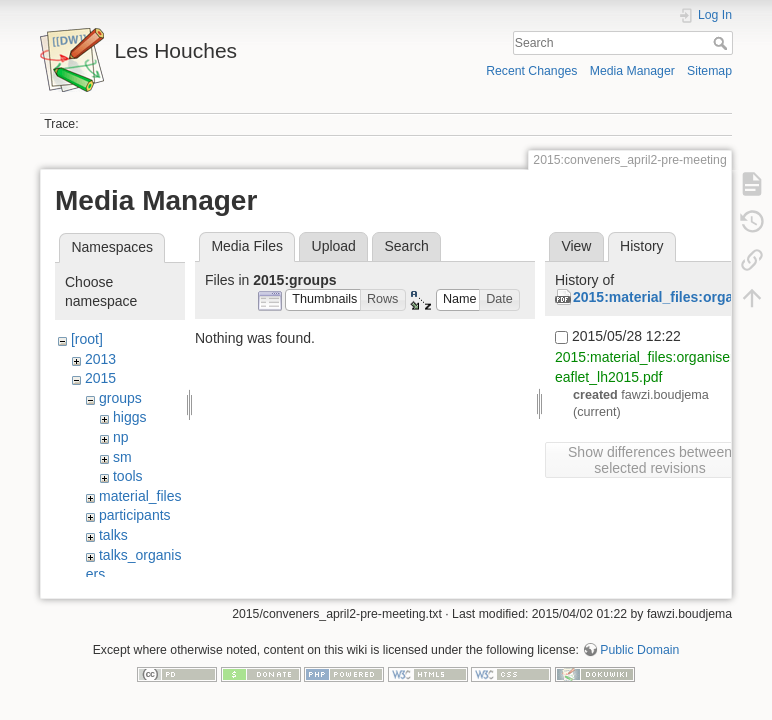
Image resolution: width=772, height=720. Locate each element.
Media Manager (632, 71)
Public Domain (639, 654)
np (121, 437)
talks (113, 535)
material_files (140, 496)
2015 (100, 378)
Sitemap (709, 71)
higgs (129, 417)
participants (135, 515)
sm (122, 457)
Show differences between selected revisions (650, 460)
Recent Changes (531, 71)
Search (722, 43)
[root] (87, 339)
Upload (334, 246)
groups (120, 398)
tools (128, 476)
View (576, 246)
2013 (100, 359)
